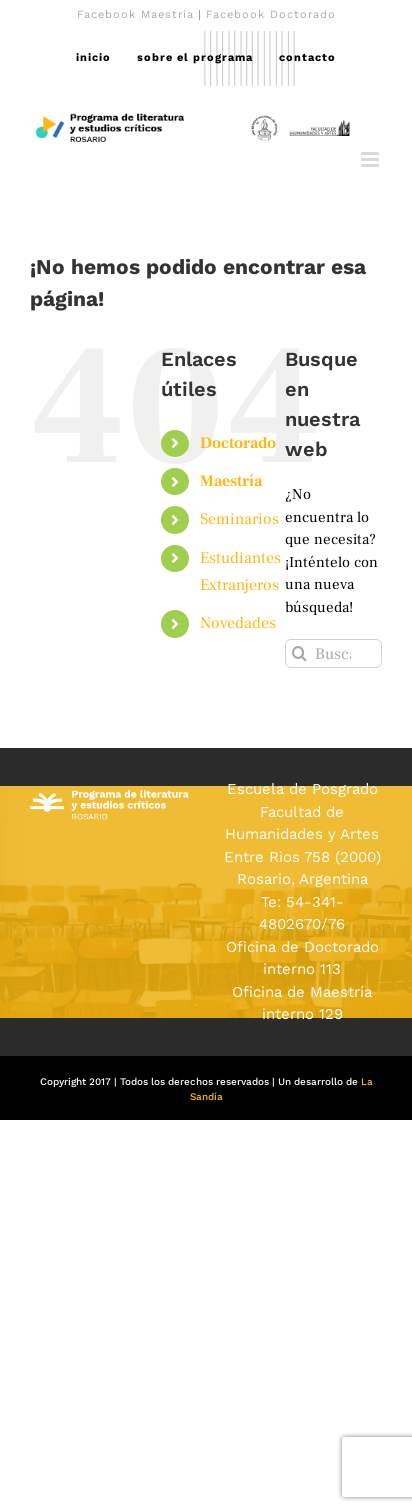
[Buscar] (299, 653)
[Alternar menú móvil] (371, 159)
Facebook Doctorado (271, 14)
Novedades (238, 623)
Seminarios (239, 519)
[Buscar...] (333, 653)
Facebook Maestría (135, 14)
